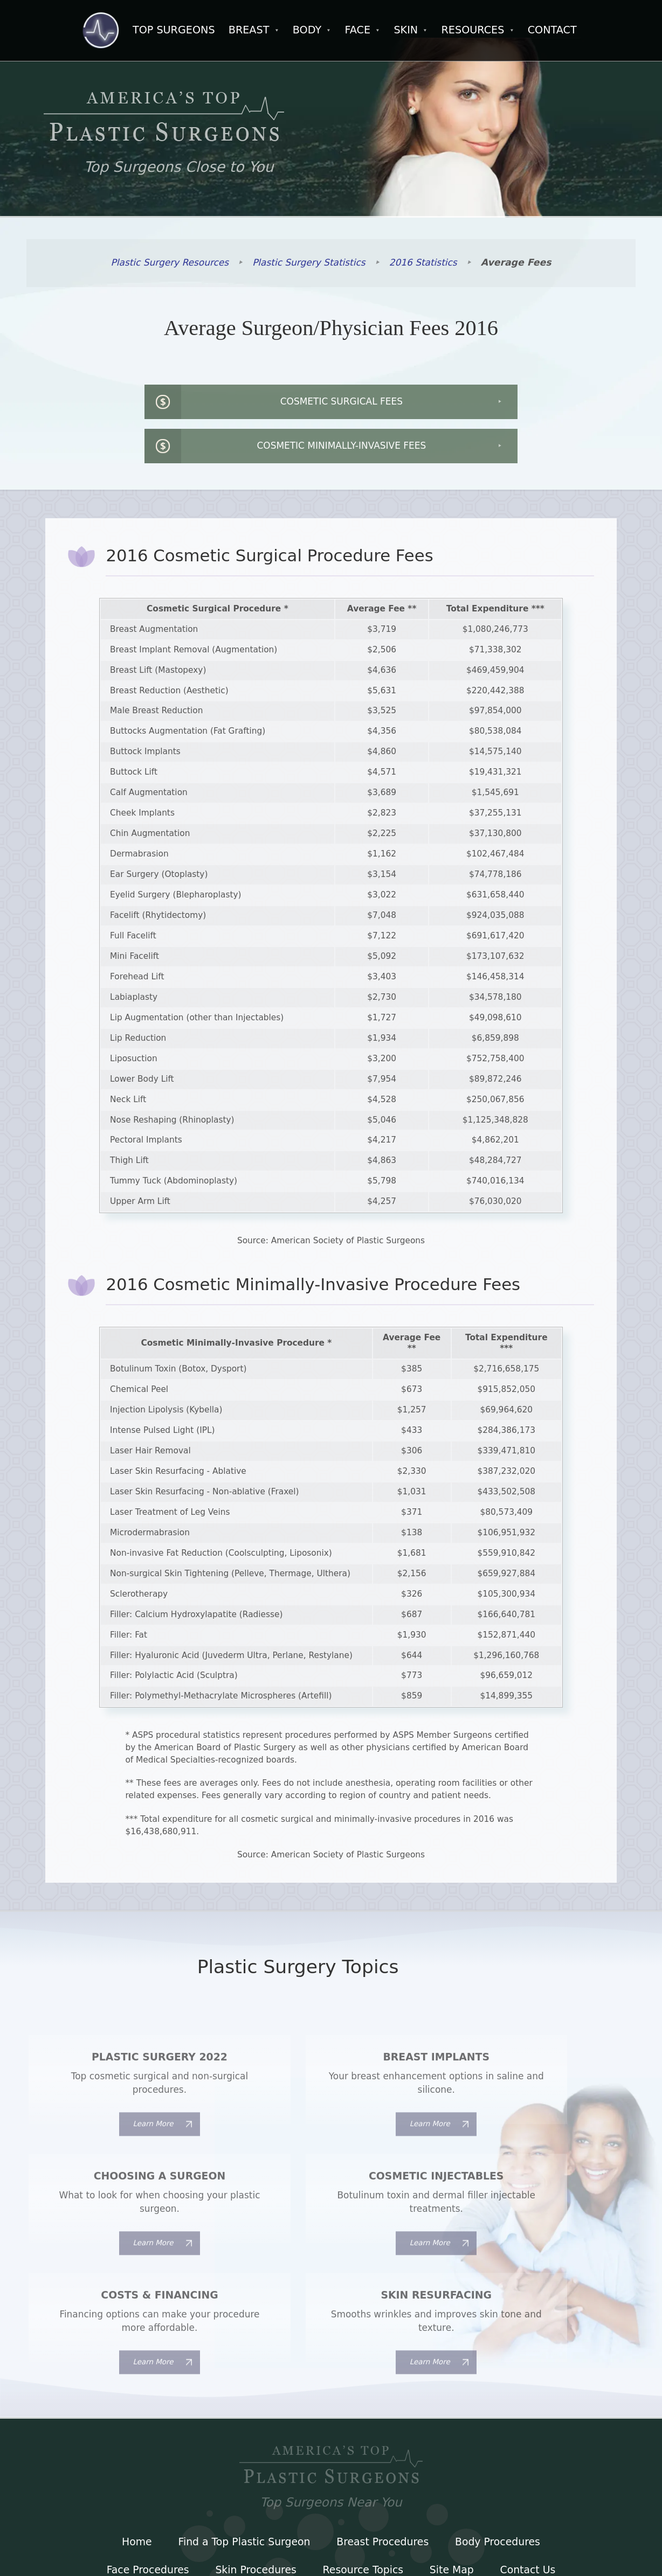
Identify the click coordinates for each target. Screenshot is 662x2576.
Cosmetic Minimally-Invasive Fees (496, 405)
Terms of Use (331, 2499)
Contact (552, 30)
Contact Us (530, 2470)
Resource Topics (363, 2470)
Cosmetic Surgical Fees (188, 405)
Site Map (453, 2470)
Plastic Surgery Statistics (309, 264)
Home (134, 2442)
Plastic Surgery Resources (168, 264)
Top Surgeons (174, 30)
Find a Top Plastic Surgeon (243, 2442)
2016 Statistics (424, 264)
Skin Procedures (254, 2470)
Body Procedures (500, 2442)
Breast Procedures (383, 2442)
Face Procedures (146, 2470)
